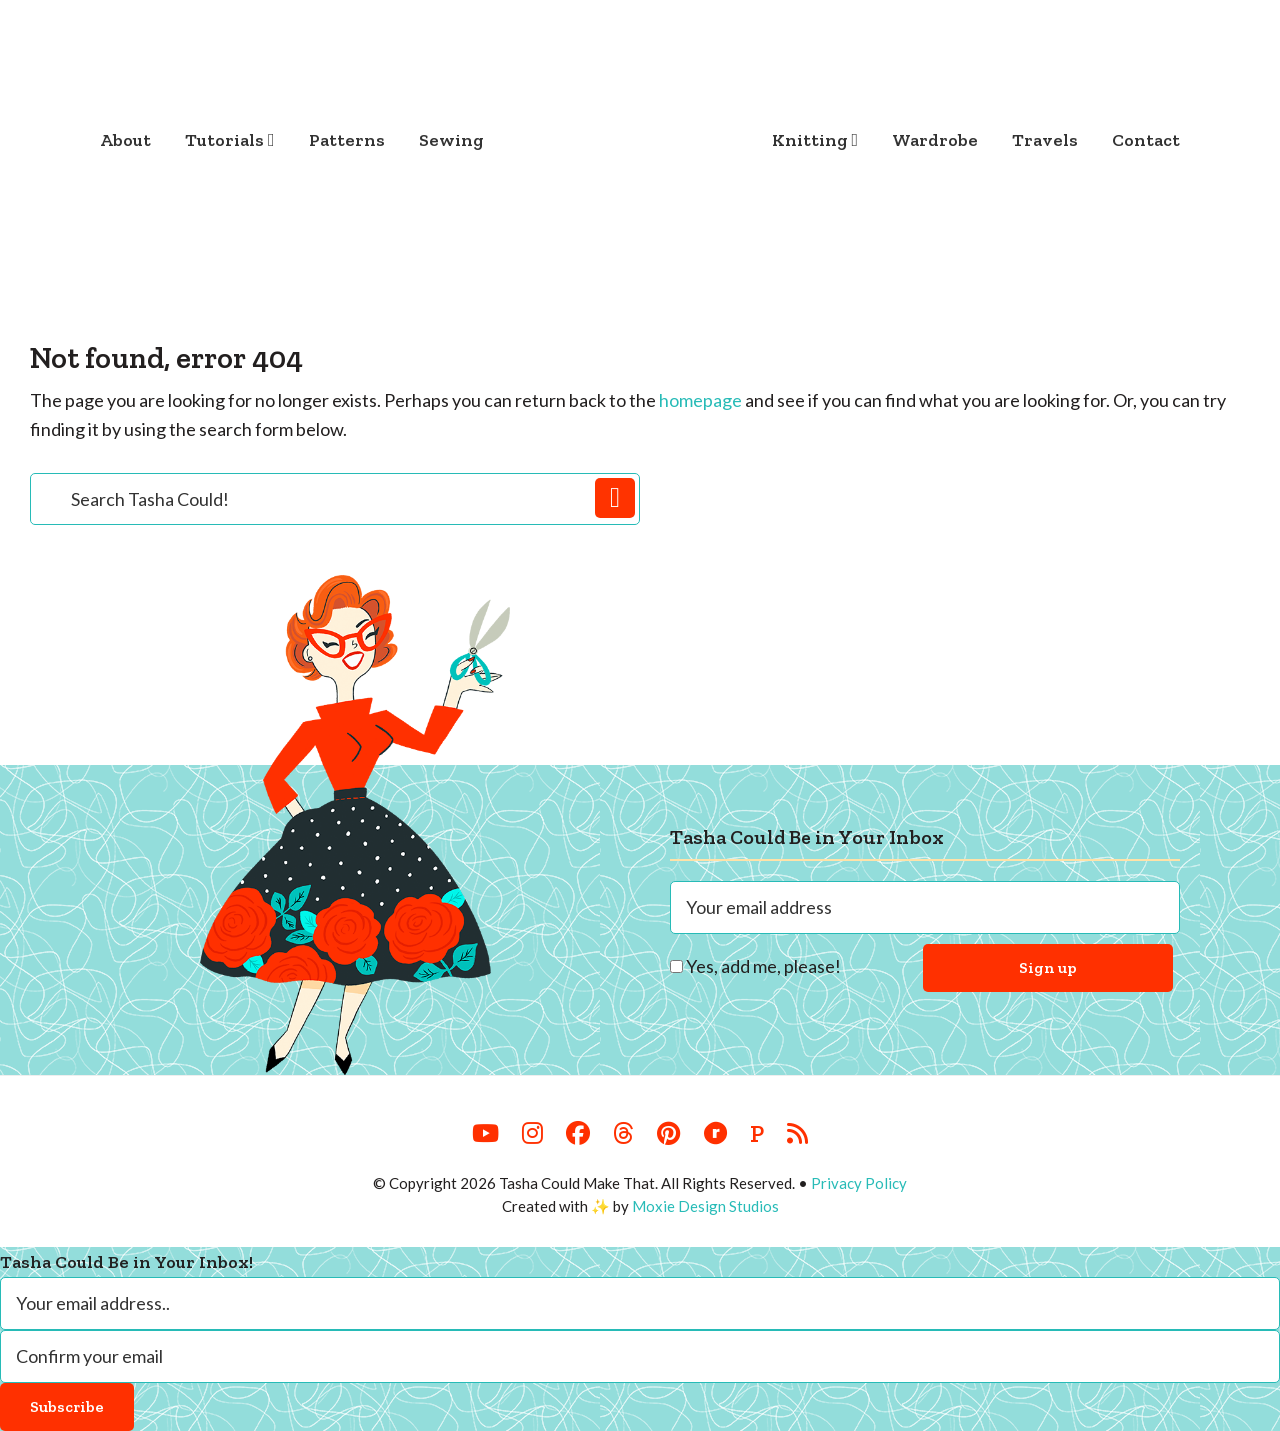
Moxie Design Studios (705, 1206)
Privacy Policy (859, 1183)
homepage (700, 400)
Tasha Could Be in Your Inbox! (126, 1262)
